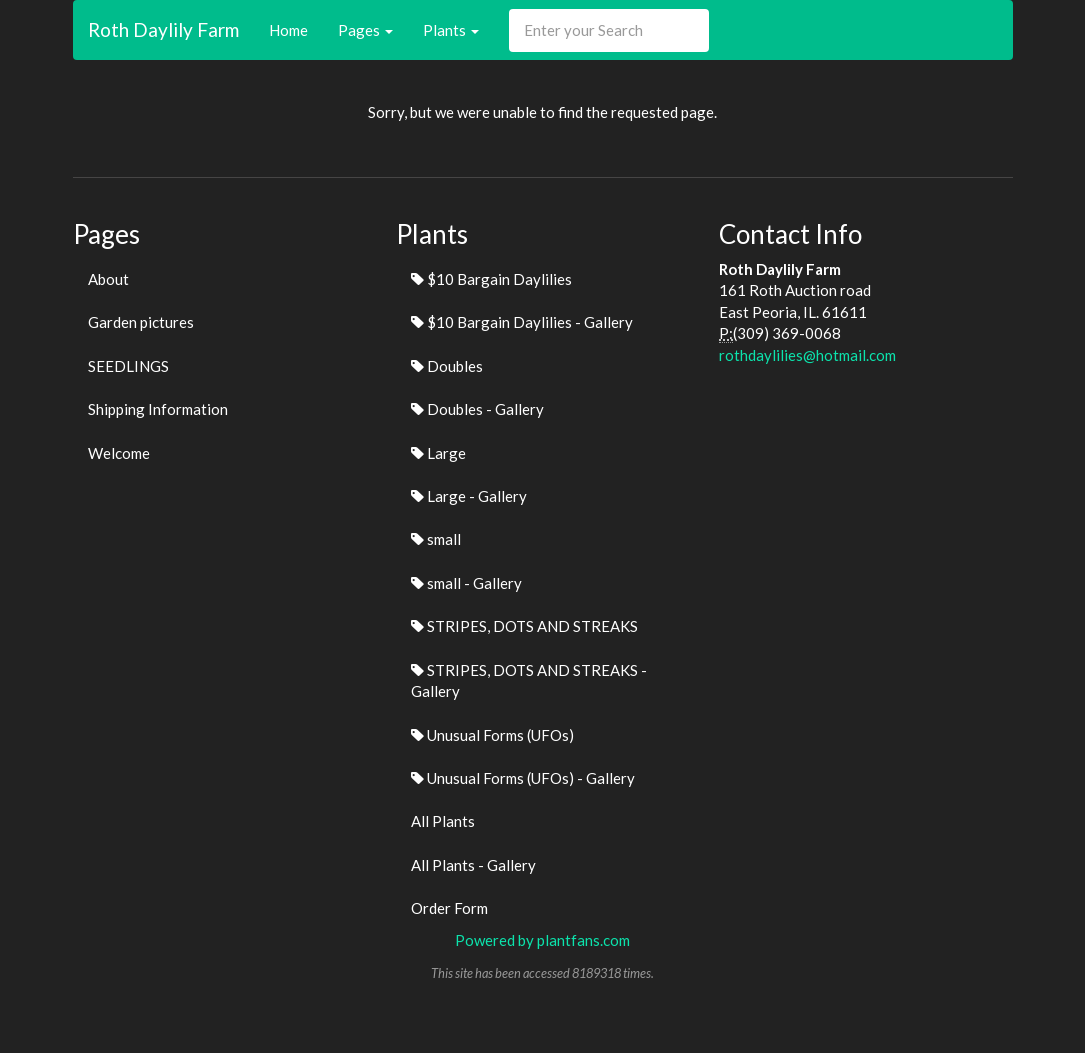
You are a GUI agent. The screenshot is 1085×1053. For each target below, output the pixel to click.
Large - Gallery (469, 496)
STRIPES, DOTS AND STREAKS (524, 626)
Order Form (449, 908)
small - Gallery (466, 583)
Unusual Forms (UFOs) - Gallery (523, 778)
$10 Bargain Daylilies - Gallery (522, 322)
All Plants (443, 821)
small (436, 539)
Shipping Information (158, 409)
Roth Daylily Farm (163, 29)
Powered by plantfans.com (542, 940)
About (108, 279)
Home (288, 30)
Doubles (447, 366)
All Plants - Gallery (473, 865)
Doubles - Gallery (477, 409)
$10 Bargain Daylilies (491, 279)
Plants (451, 30)
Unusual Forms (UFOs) (492, 735)
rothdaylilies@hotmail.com (807, 355)
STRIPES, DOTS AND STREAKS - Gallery (529, 680)
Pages (365, 30)
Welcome (119, 453)
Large (438, 453)
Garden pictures (141, 322)
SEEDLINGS (128, 366)
